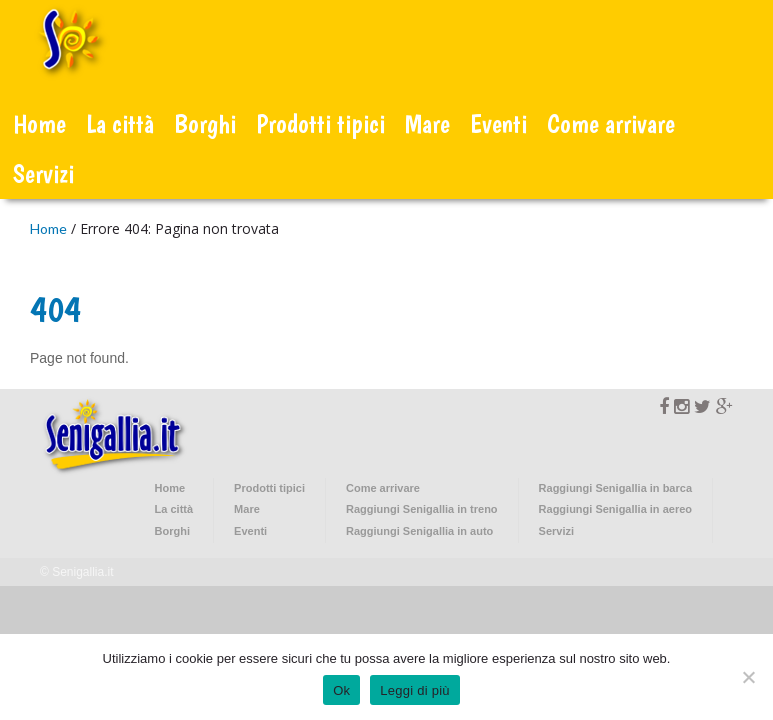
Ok (341, 690)
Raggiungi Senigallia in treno (422, 509)
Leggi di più (415, 690)
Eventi (498, 123)
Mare (427, 123)
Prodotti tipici (320, 123)
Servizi (43, 173)
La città (120, 123)
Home (39, 123)
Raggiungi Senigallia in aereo (615, 509)
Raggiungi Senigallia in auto (419, 531)
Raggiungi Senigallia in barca (615, 488)
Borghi (205, 123)
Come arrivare (611, 123)
